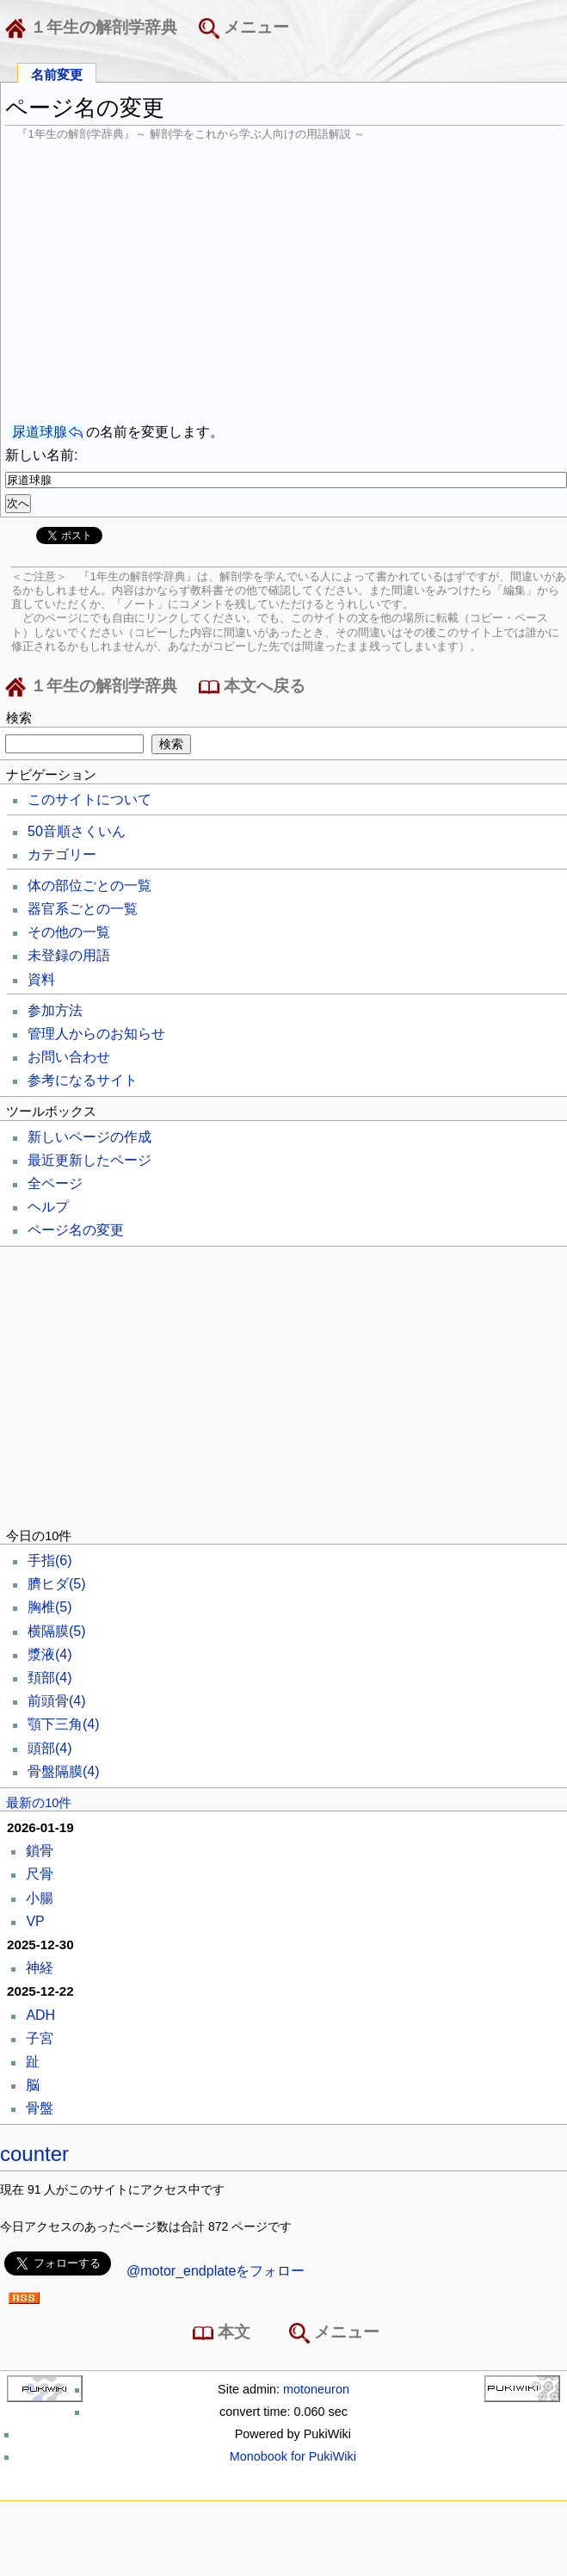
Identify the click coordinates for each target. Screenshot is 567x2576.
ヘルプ (48, 1206)
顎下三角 (64, 1724)
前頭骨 (57, 1701)
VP (35, 1921)
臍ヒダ (57, 1583)
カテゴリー (62, 854)
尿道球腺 (39, 431)
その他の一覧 (69, 932)
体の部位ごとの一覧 (89, 885)
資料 (41, 979)
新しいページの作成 (89, 1137)
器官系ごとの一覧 (83, 908)
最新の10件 (38, 1803)
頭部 (50, 1748)
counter (34, 2153)
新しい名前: (41, 455)
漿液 (50, 1654)
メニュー (244, 28)
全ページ (55, 1183)
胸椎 (50, 1607)
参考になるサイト (83, 1080)
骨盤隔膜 (64, 1771)
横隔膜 (57, 1631)
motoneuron (316, 2389)
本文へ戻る (252, 687)
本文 (225, 2333)
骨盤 (39, 2108)
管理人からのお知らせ (96, 1033)
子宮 (39, 2038)
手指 (50, 1560)
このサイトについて (89, 799)
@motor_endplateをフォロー (215, 2270)
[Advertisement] (284, 282)
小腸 (39, 1898)
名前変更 (57, 73)
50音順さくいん (77, 831)
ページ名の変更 (76, 1230)
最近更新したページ (89, 1160)
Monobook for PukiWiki (293, 2456)
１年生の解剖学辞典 (94, 28)
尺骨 (39, 1874)
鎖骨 (39, 1850)
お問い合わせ (69, 1057)
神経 (39, 1967)
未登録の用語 (69, 955)
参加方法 (55, 1010)
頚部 (50, 1677)
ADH (40, 2015)
